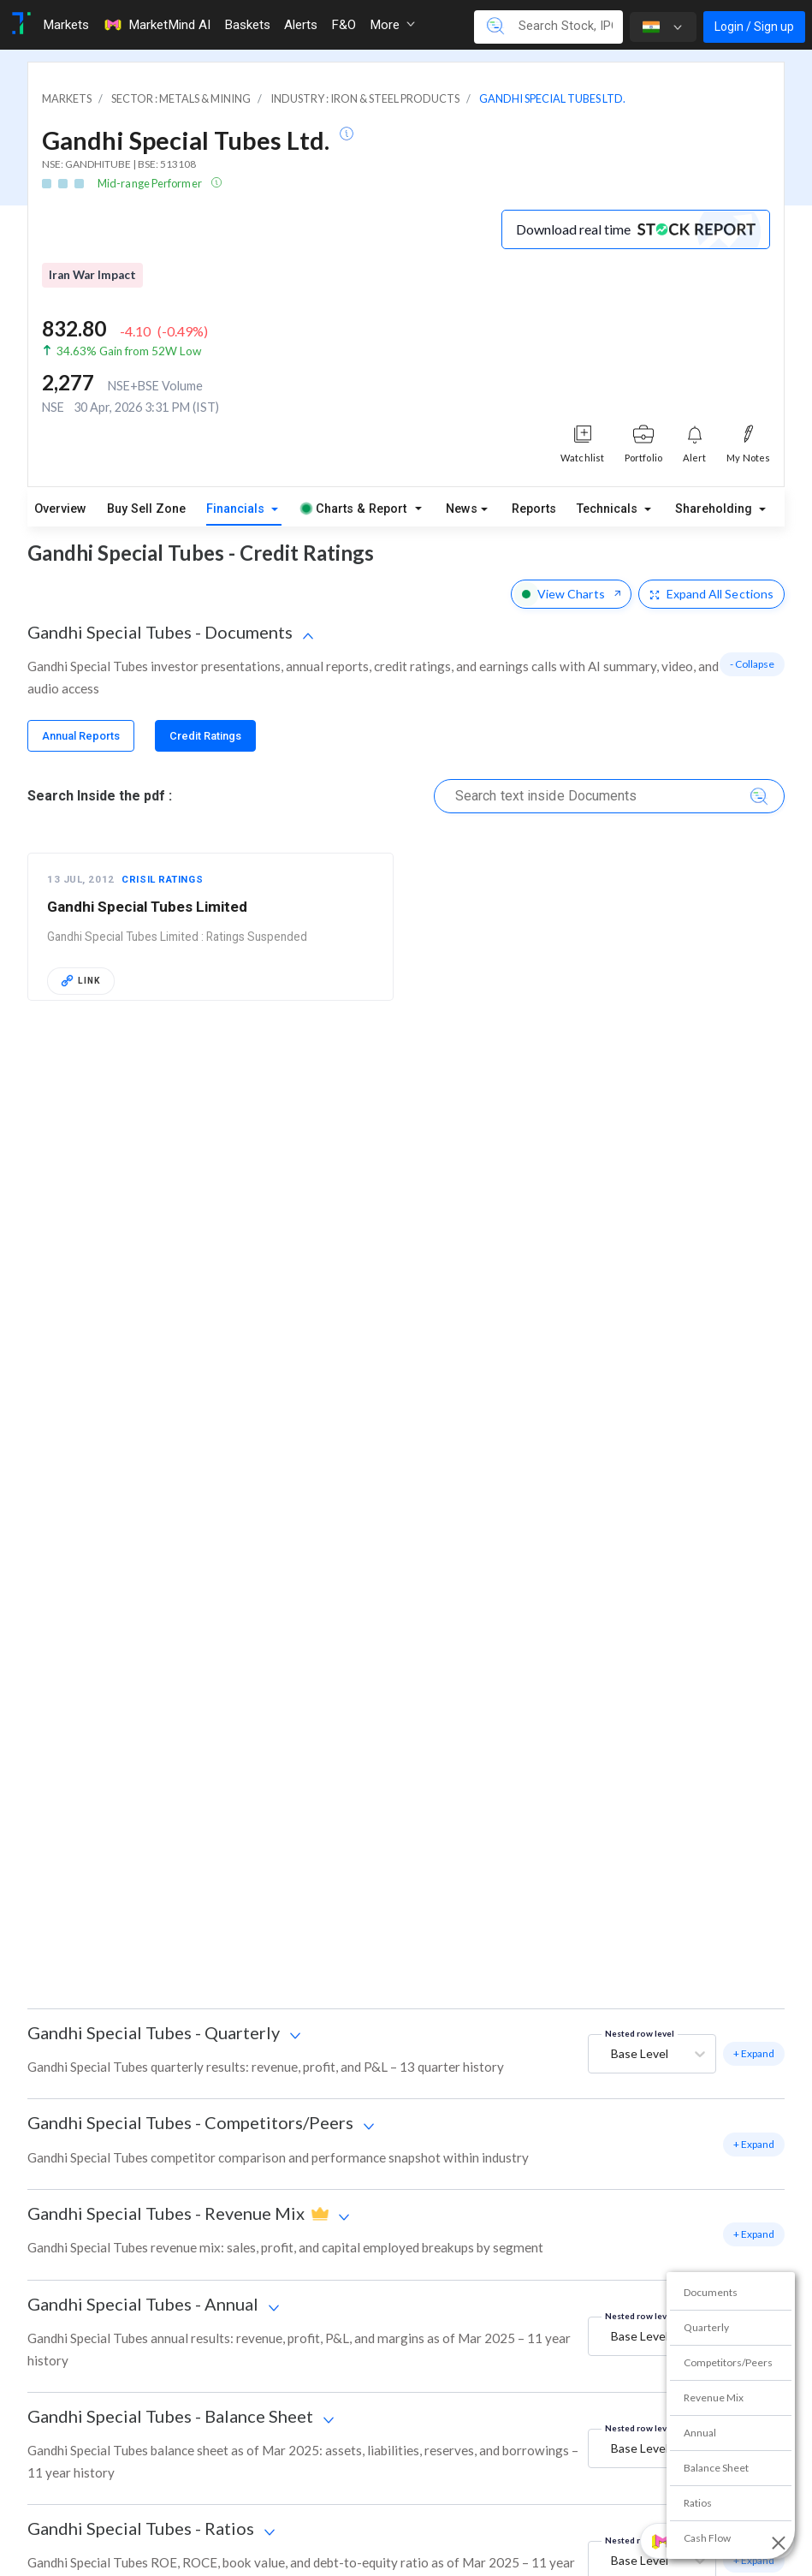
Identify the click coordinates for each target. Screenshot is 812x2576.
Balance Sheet (716, 2467)
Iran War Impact (92, 275)
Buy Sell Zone (146, 509)
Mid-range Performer (151, 183)
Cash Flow (707, 2537)
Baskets (247, 25)
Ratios (698, 2502)
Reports (534, 509)
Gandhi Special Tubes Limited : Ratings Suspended (177, 936)
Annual (700, 2432)
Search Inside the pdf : (99, 796)
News (461, 509)
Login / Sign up (754, 26)
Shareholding (715, 509)
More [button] (392, 25)
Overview (60, 509)
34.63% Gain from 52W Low (128, 351)
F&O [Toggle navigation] (343, 25)
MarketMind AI (156, 25)
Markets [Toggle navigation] (66, 25)
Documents (711, 2292)
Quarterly (706, 2327)
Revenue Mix (714, 2397)
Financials (237, 509)
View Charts (571, 593)
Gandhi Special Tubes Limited (147, 906)
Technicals (609, 509)
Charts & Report (354, 509)
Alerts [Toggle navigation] (300, 25)
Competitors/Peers (728, 2362)
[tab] (80, 736)
